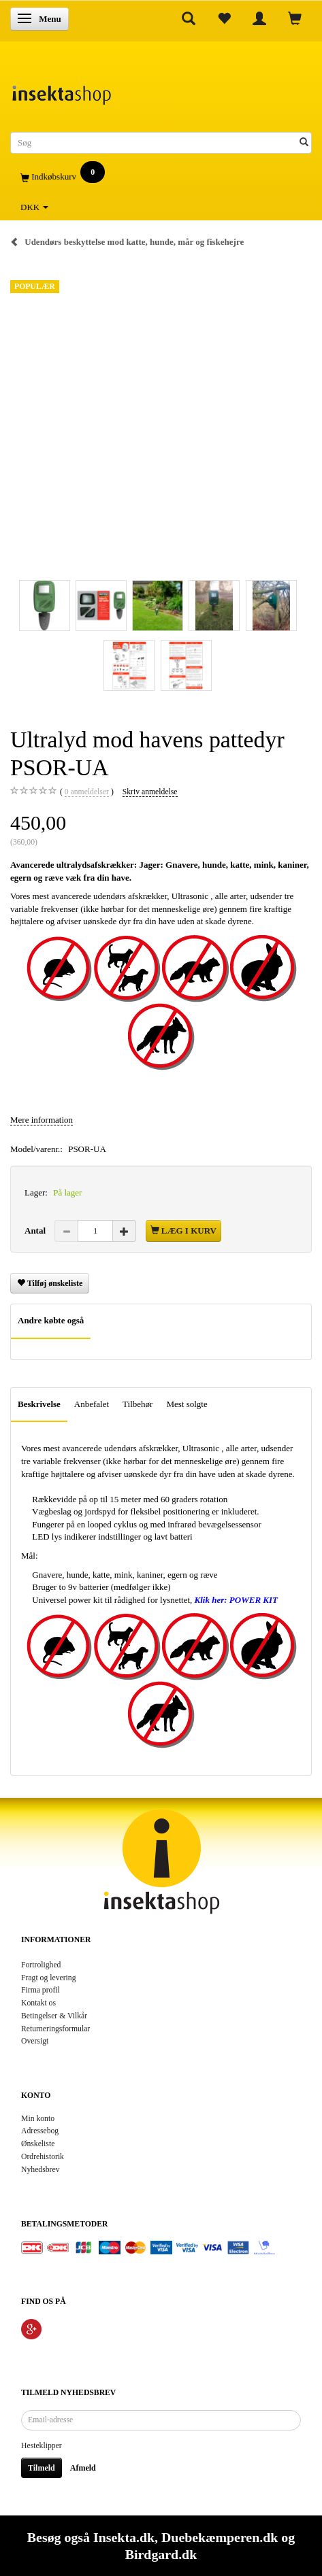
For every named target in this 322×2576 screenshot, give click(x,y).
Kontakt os (38, 2003)
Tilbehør (137, 1404)
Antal (36, 1230)
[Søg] (304, 143)
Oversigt (34, 2041)
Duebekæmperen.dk (219, 2537)
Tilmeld (41, 2468)
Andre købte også (51, 1320)
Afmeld (83, 2468)
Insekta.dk (124, 2537)
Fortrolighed (41, 1965)
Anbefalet (91, 1404)
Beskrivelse (39, 1404)
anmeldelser (87, 792)
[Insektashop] (61, 91)
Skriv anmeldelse (150, 791)
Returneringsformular (55, 2028)
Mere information (41, 1120)
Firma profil (40, 1990)
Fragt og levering (48, 1977)
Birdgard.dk (161, 2554)
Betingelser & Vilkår (54, 2016)
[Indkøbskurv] (161, 177)
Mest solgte (186, 1404)
